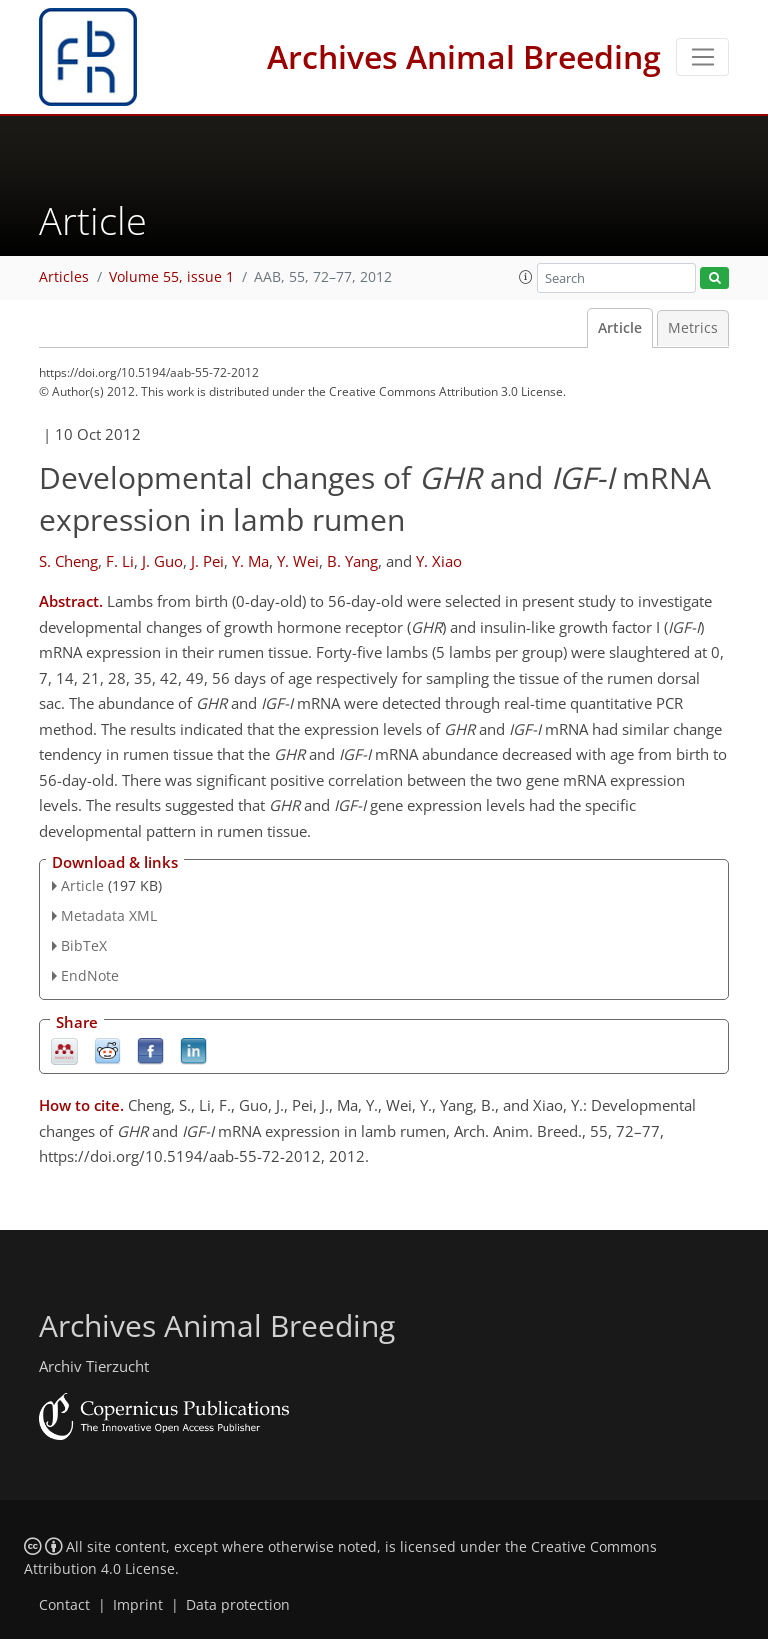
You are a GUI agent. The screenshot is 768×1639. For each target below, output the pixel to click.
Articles (64, 277)
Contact (64, 1605)
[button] (526, 277)
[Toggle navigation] (702, 57)
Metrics (693, 328)
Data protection (238, 1605)
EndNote (90, 975)
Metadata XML (109, 915)
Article (620, 328)
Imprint (138, 1605)
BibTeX (84, 945)
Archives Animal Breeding (464, 56)
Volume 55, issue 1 (171, 277)
